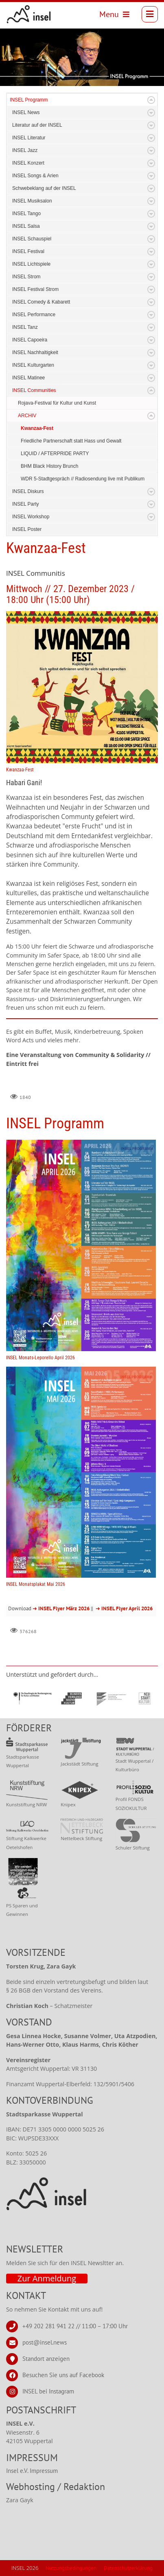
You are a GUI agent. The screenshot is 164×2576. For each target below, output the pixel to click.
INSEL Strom (26, 277)
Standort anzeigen (46, 2358)
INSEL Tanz (25, 327)
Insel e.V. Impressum (32, 2471)
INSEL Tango (26, 213)
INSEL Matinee (28, 378)
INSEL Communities (34, 390)
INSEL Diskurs (28, 491)
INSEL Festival (28, 251)
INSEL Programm (29, 100)
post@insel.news (44, 2342)
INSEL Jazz (24, 150)
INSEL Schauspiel (31, 239)
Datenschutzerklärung (128, 2568)
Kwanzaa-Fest (37, 428)
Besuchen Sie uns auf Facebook (63, 2374)
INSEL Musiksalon (32, 201)
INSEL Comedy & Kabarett (41, 302)
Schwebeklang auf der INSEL (44, 188)
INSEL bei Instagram (48, 2391)
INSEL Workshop (30, 517)
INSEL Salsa (26, 226)
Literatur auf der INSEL (37, 125)
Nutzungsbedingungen (71, 2568)
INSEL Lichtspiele (31, 264)
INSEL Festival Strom (35, 289)
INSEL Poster (27, 529)
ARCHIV (27, 415)
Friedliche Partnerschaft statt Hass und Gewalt (71, 441)
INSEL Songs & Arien (35, 175)
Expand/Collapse (151, 100)
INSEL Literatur (29, 138)
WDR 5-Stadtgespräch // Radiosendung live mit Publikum (82, 479)
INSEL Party (25, 504)
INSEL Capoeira (29, 340)
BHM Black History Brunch (49, 466)
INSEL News (26, 112)
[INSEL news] (29, 14)
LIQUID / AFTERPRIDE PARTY (55, 453)
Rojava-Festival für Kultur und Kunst (57, 403)
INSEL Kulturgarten (33, 365)
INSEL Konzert (28, 163)
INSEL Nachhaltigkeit (35, 352)
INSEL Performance (33, 314)
